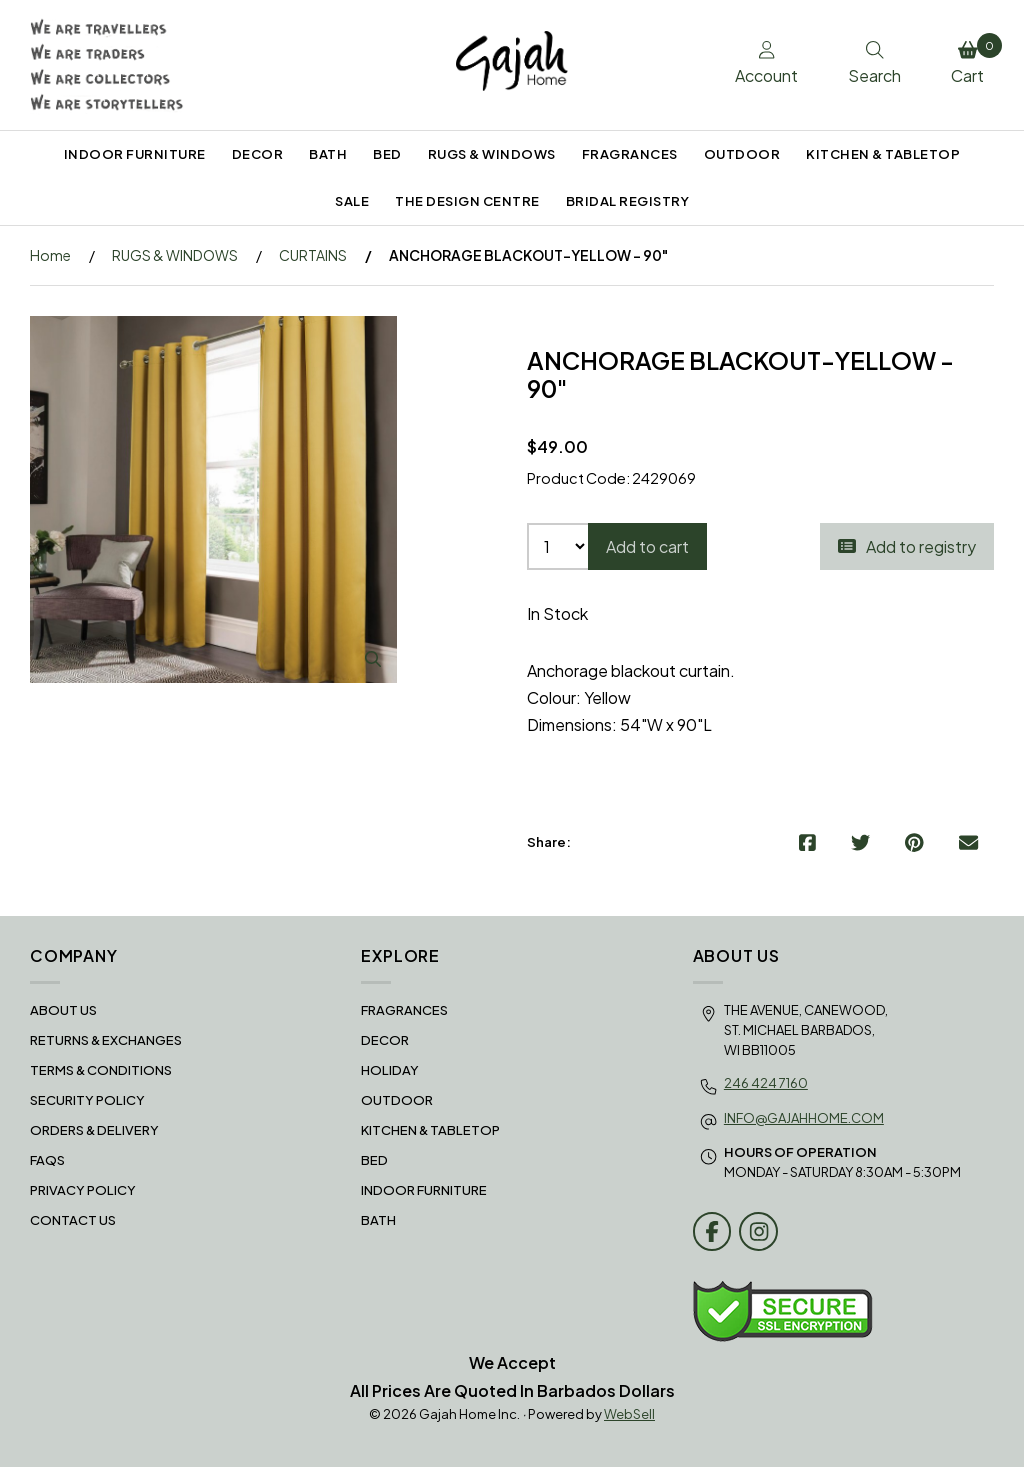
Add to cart (647, 546)
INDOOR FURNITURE (135, 154)
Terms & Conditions (101, 1070)
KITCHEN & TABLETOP (883, 154)
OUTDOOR (742, 154)
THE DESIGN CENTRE (467, 201)
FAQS (47, 1160)
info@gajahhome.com (804, 1118)
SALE (352, 201)
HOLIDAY (390, 1070)
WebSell (629, 1414)
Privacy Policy (83, 1190)
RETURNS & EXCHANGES (106, 1040)
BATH (328, 154)
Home (50, 255)
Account (766, 64)
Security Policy (87, 1100)
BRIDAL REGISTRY (628, 201)
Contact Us (73, 1220)
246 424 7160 (766, 1083)
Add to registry (907, 546)
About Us (63, 1010)
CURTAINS (313, 255)
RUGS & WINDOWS (492, 154)
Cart (972, 60)
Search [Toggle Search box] (874, 64)
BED (387, 154)
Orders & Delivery (94, 1130)
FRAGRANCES (630, 154)
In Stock (557, 613)
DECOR (258, 154)
